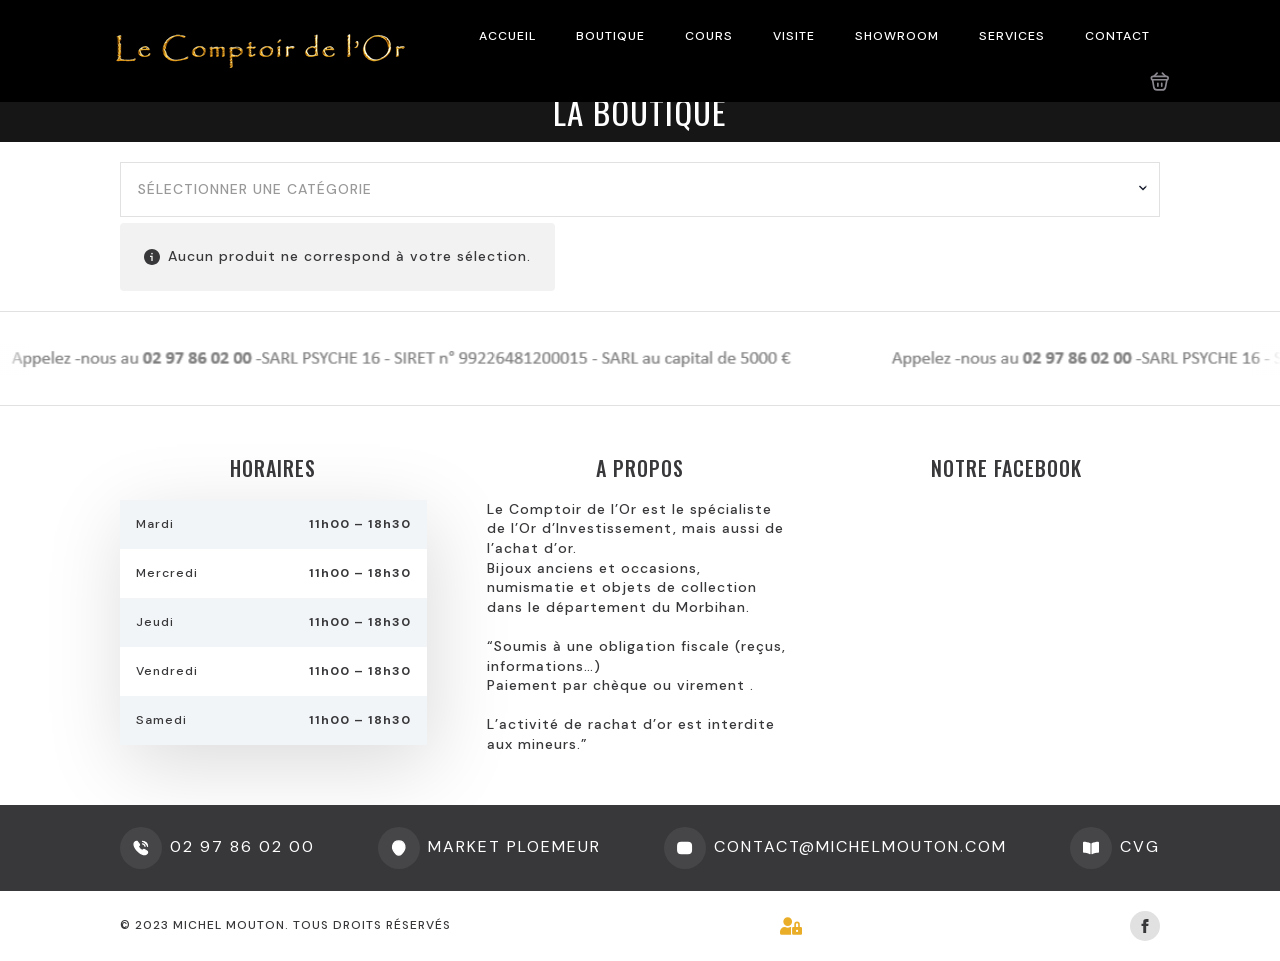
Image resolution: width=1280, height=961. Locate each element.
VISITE (794, 36)
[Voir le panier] (1160, 82)
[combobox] (640, 190)
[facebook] (1145, 926)
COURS (709, 36)
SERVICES (1012, 36)
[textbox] (632, 190)
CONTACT (1117, 36)
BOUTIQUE (610, 36)
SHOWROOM (897, 36)
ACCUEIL (507, 36)
